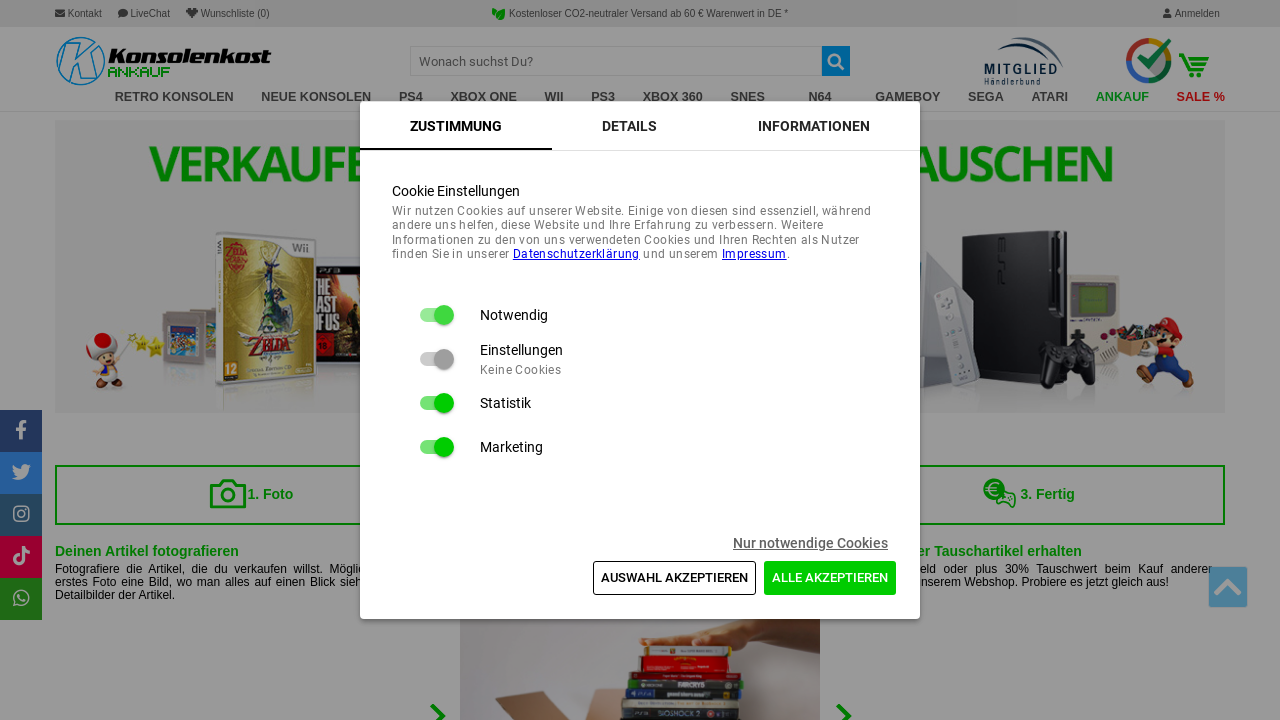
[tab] (456, 126)
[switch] (436, 315)
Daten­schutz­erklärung (576, 254)
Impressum (754, 254)
